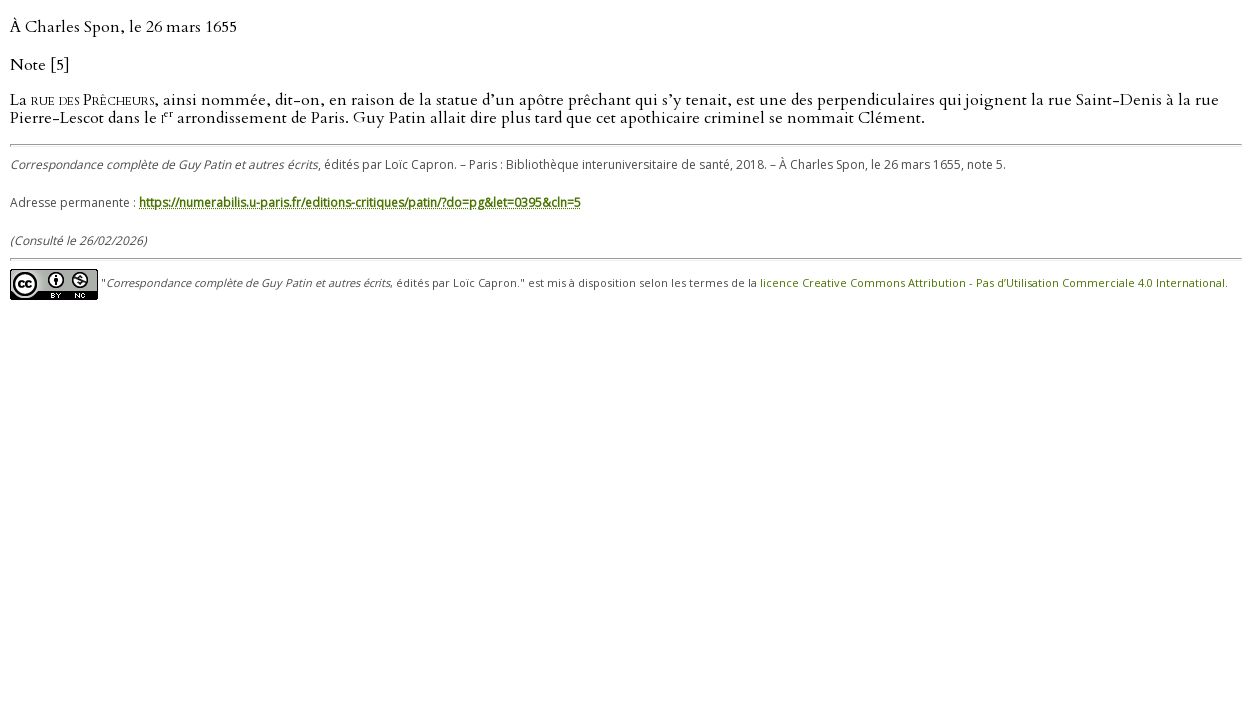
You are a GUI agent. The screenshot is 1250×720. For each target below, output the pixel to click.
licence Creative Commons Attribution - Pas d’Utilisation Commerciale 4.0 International (992, 283)
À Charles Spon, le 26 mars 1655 (123, 27)
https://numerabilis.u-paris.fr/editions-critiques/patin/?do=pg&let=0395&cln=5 (360, 202)
